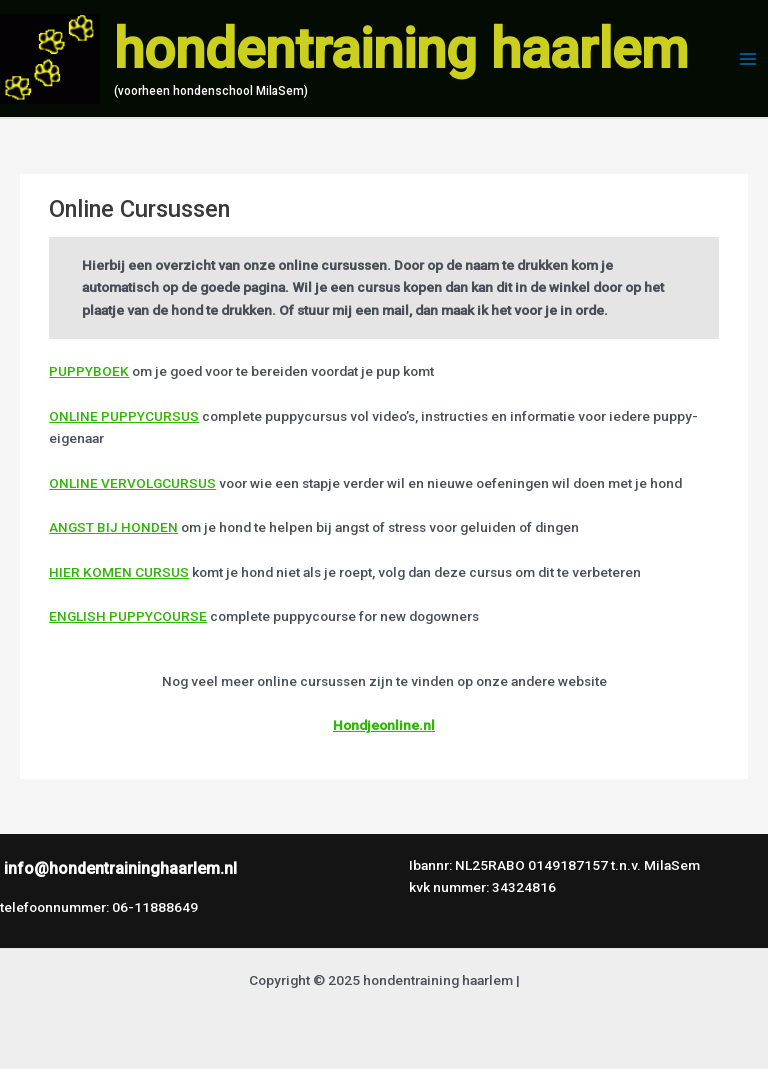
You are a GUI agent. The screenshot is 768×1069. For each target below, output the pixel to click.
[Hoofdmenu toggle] (748, 58)
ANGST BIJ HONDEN (113, 527)
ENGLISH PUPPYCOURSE (128, 616)
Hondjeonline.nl (384, 725)
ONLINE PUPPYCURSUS (124, 416)
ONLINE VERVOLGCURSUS (132, 483)
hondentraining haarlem (401, 49)
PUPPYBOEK (89, 371)
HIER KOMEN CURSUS (119, 572)
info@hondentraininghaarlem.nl (120, 868)
